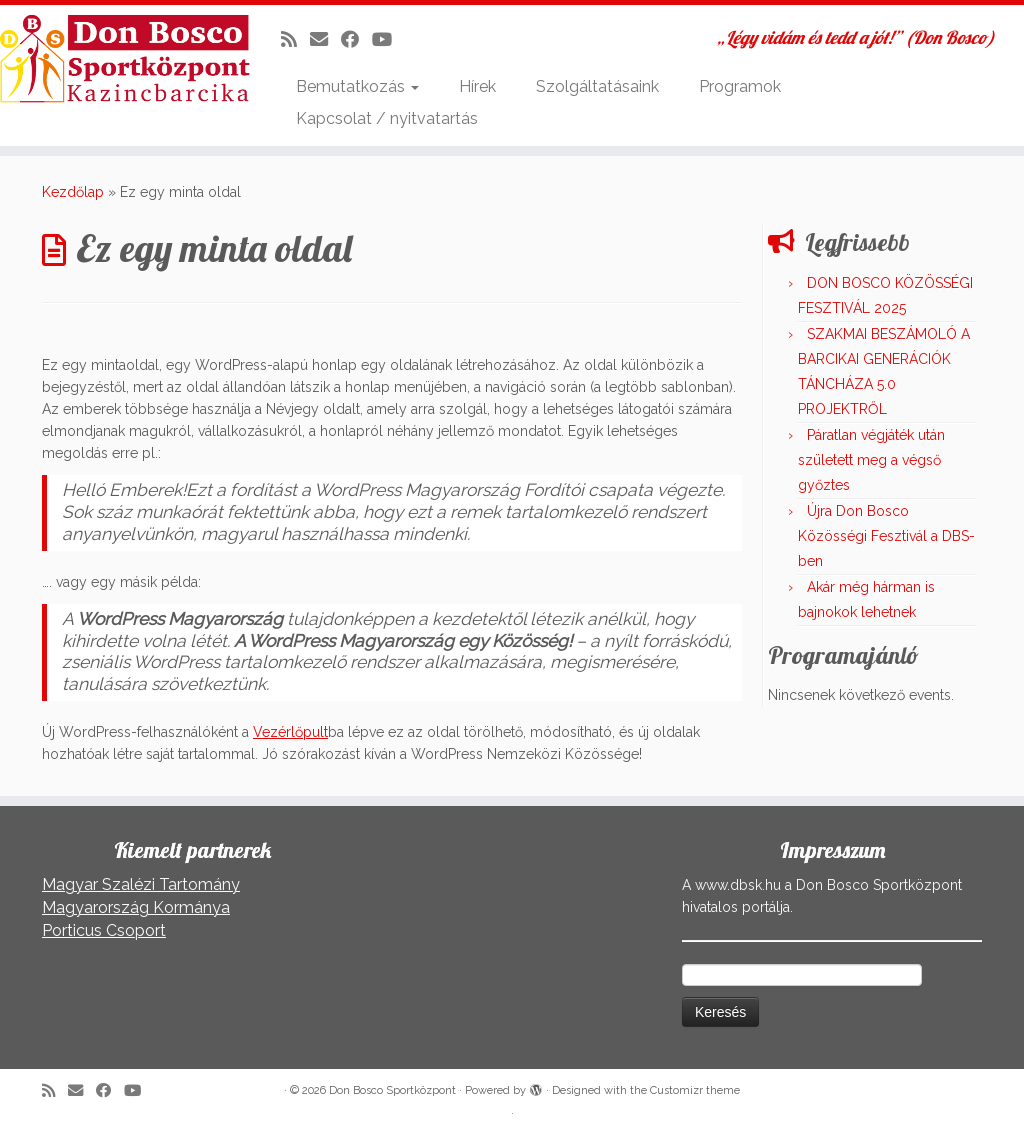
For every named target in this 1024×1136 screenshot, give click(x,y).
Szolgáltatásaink (597, 86)
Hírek (477, 86)
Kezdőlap (73, 192)
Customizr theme (695, 1090)
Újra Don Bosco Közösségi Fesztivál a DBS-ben (886, 536)
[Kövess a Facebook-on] (356, 39)
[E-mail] (325, 39)
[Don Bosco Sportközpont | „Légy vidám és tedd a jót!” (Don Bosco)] (120, 59)
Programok (740, 86)
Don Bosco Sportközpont (392, 1090)
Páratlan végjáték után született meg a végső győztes (871, 460)
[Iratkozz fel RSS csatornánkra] (295, 39)
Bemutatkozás (357, 86)
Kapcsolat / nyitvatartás (387, 118)
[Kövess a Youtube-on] (388, 39)
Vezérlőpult (290, 732)
